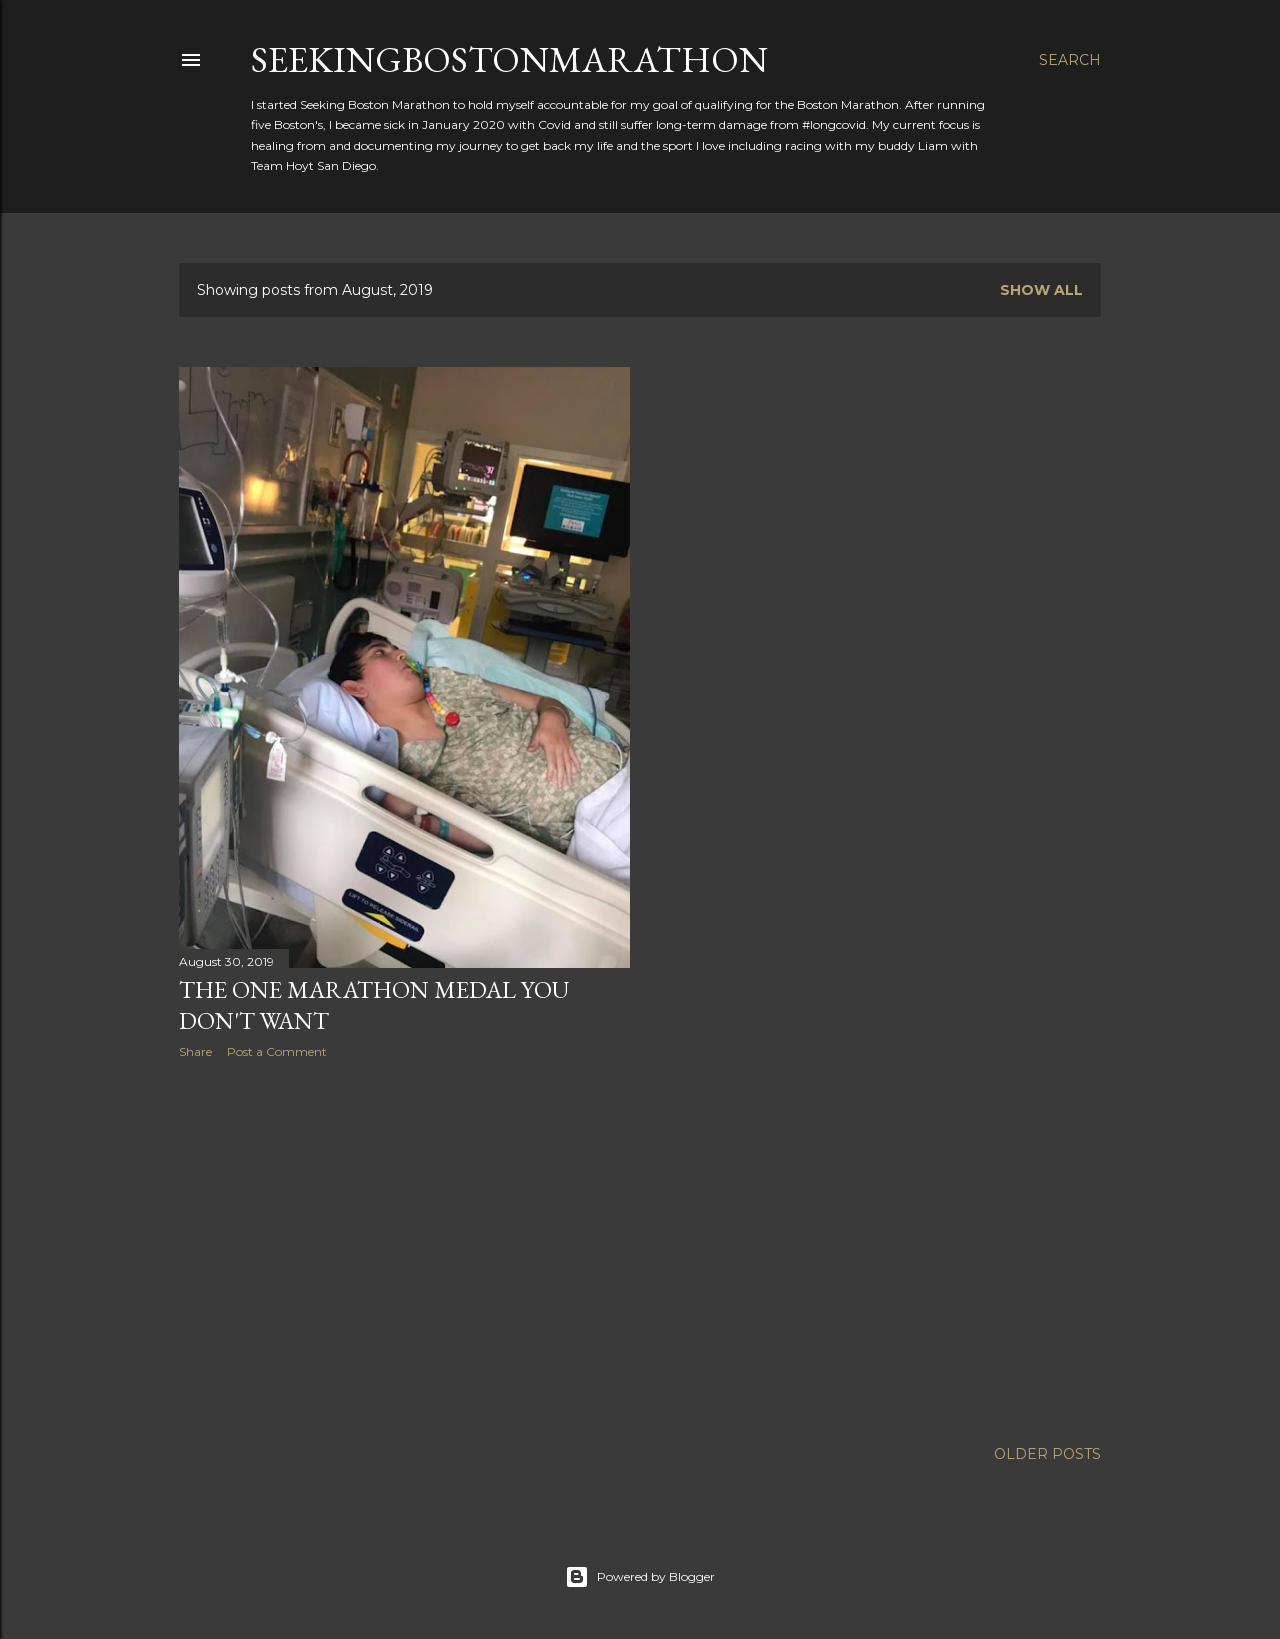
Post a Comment (277, 1051)
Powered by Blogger (640, 1577)
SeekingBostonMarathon (509, 59)
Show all (1041, 290)
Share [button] (195, 1051)
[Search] (1070, 60)
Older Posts (1047, 1454)
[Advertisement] (404, 1249)
